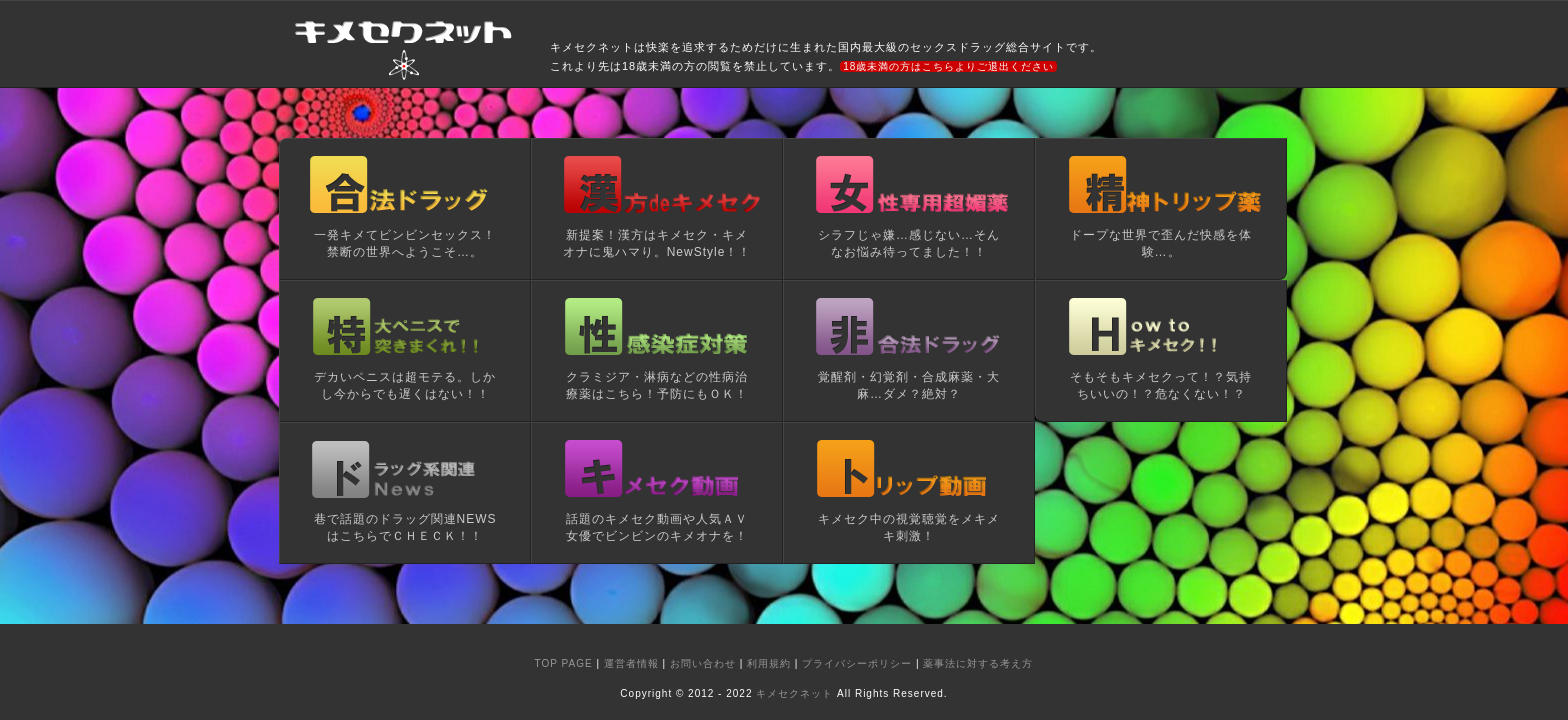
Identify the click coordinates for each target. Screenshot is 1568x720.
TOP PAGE (564, 663)
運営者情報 (631, 663)
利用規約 (769, 663)
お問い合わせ (703, 663)
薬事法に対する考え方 (978, 663)
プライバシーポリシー (857, 663)
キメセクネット (794, 693)
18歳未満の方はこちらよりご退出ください (948, 66)
